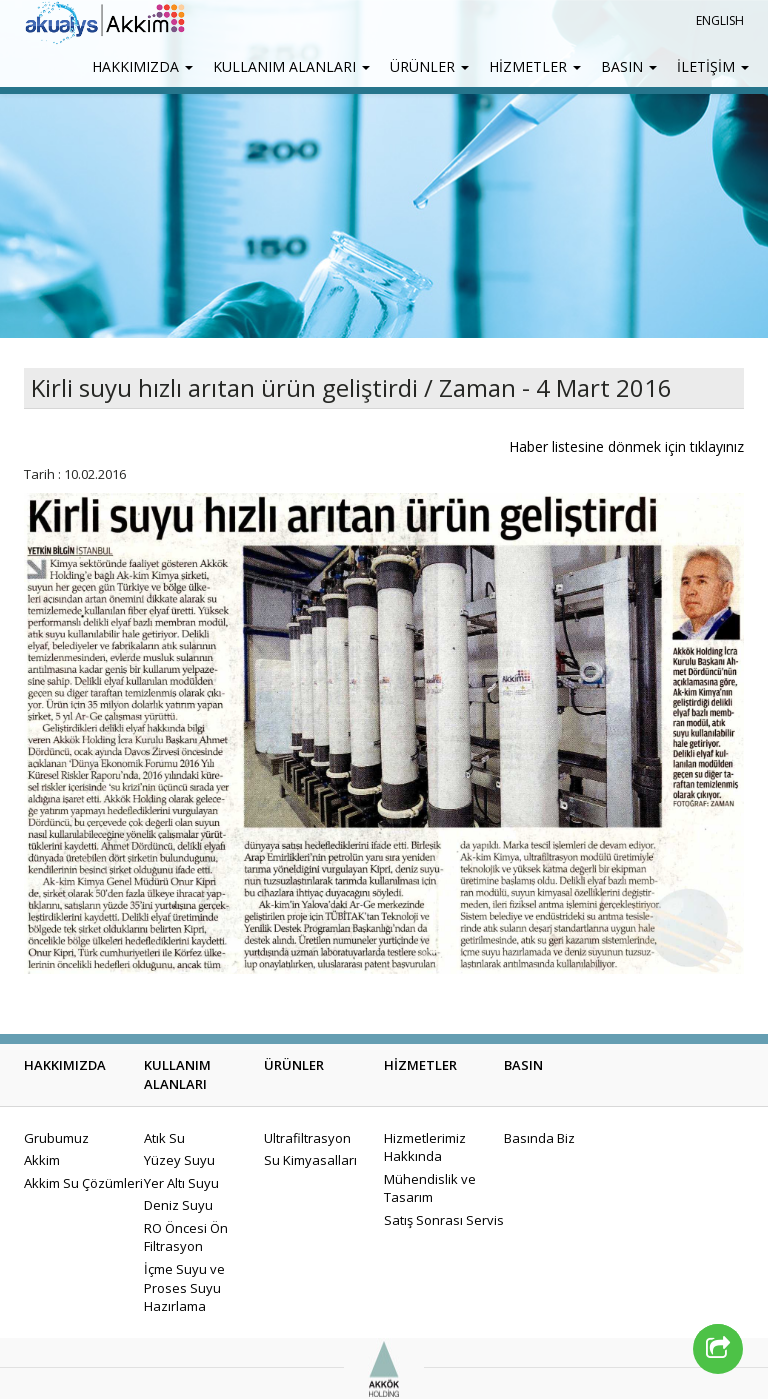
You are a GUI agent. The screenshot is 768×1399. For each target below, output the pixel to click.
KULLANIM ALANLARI (291, 66)
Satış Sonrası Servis (444, 1220)
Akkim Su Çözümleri (83, 1183)
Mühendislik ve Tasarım (430, 1188)
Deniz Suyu (178, 1205)
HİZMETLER (535, 66)
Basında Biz (539, 1138)
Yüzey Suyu (179, 1160)
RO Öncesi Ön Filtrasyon (186, 1237)
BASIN (629, 66)
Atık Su (164, 1138)
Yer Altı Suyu (181, 1183)
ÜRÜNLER (429, 66)
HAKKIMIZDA (142, 66)
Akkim (42, 1160)
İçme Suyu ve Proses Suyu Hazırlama (184, 1287)
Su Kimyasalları (310, 1160)
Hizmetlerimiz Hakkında (425, 1147)
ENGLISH (720, 20)
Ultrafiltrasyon (307, 1138)
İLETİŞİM (713, 66)
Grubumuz (56, 1138)
